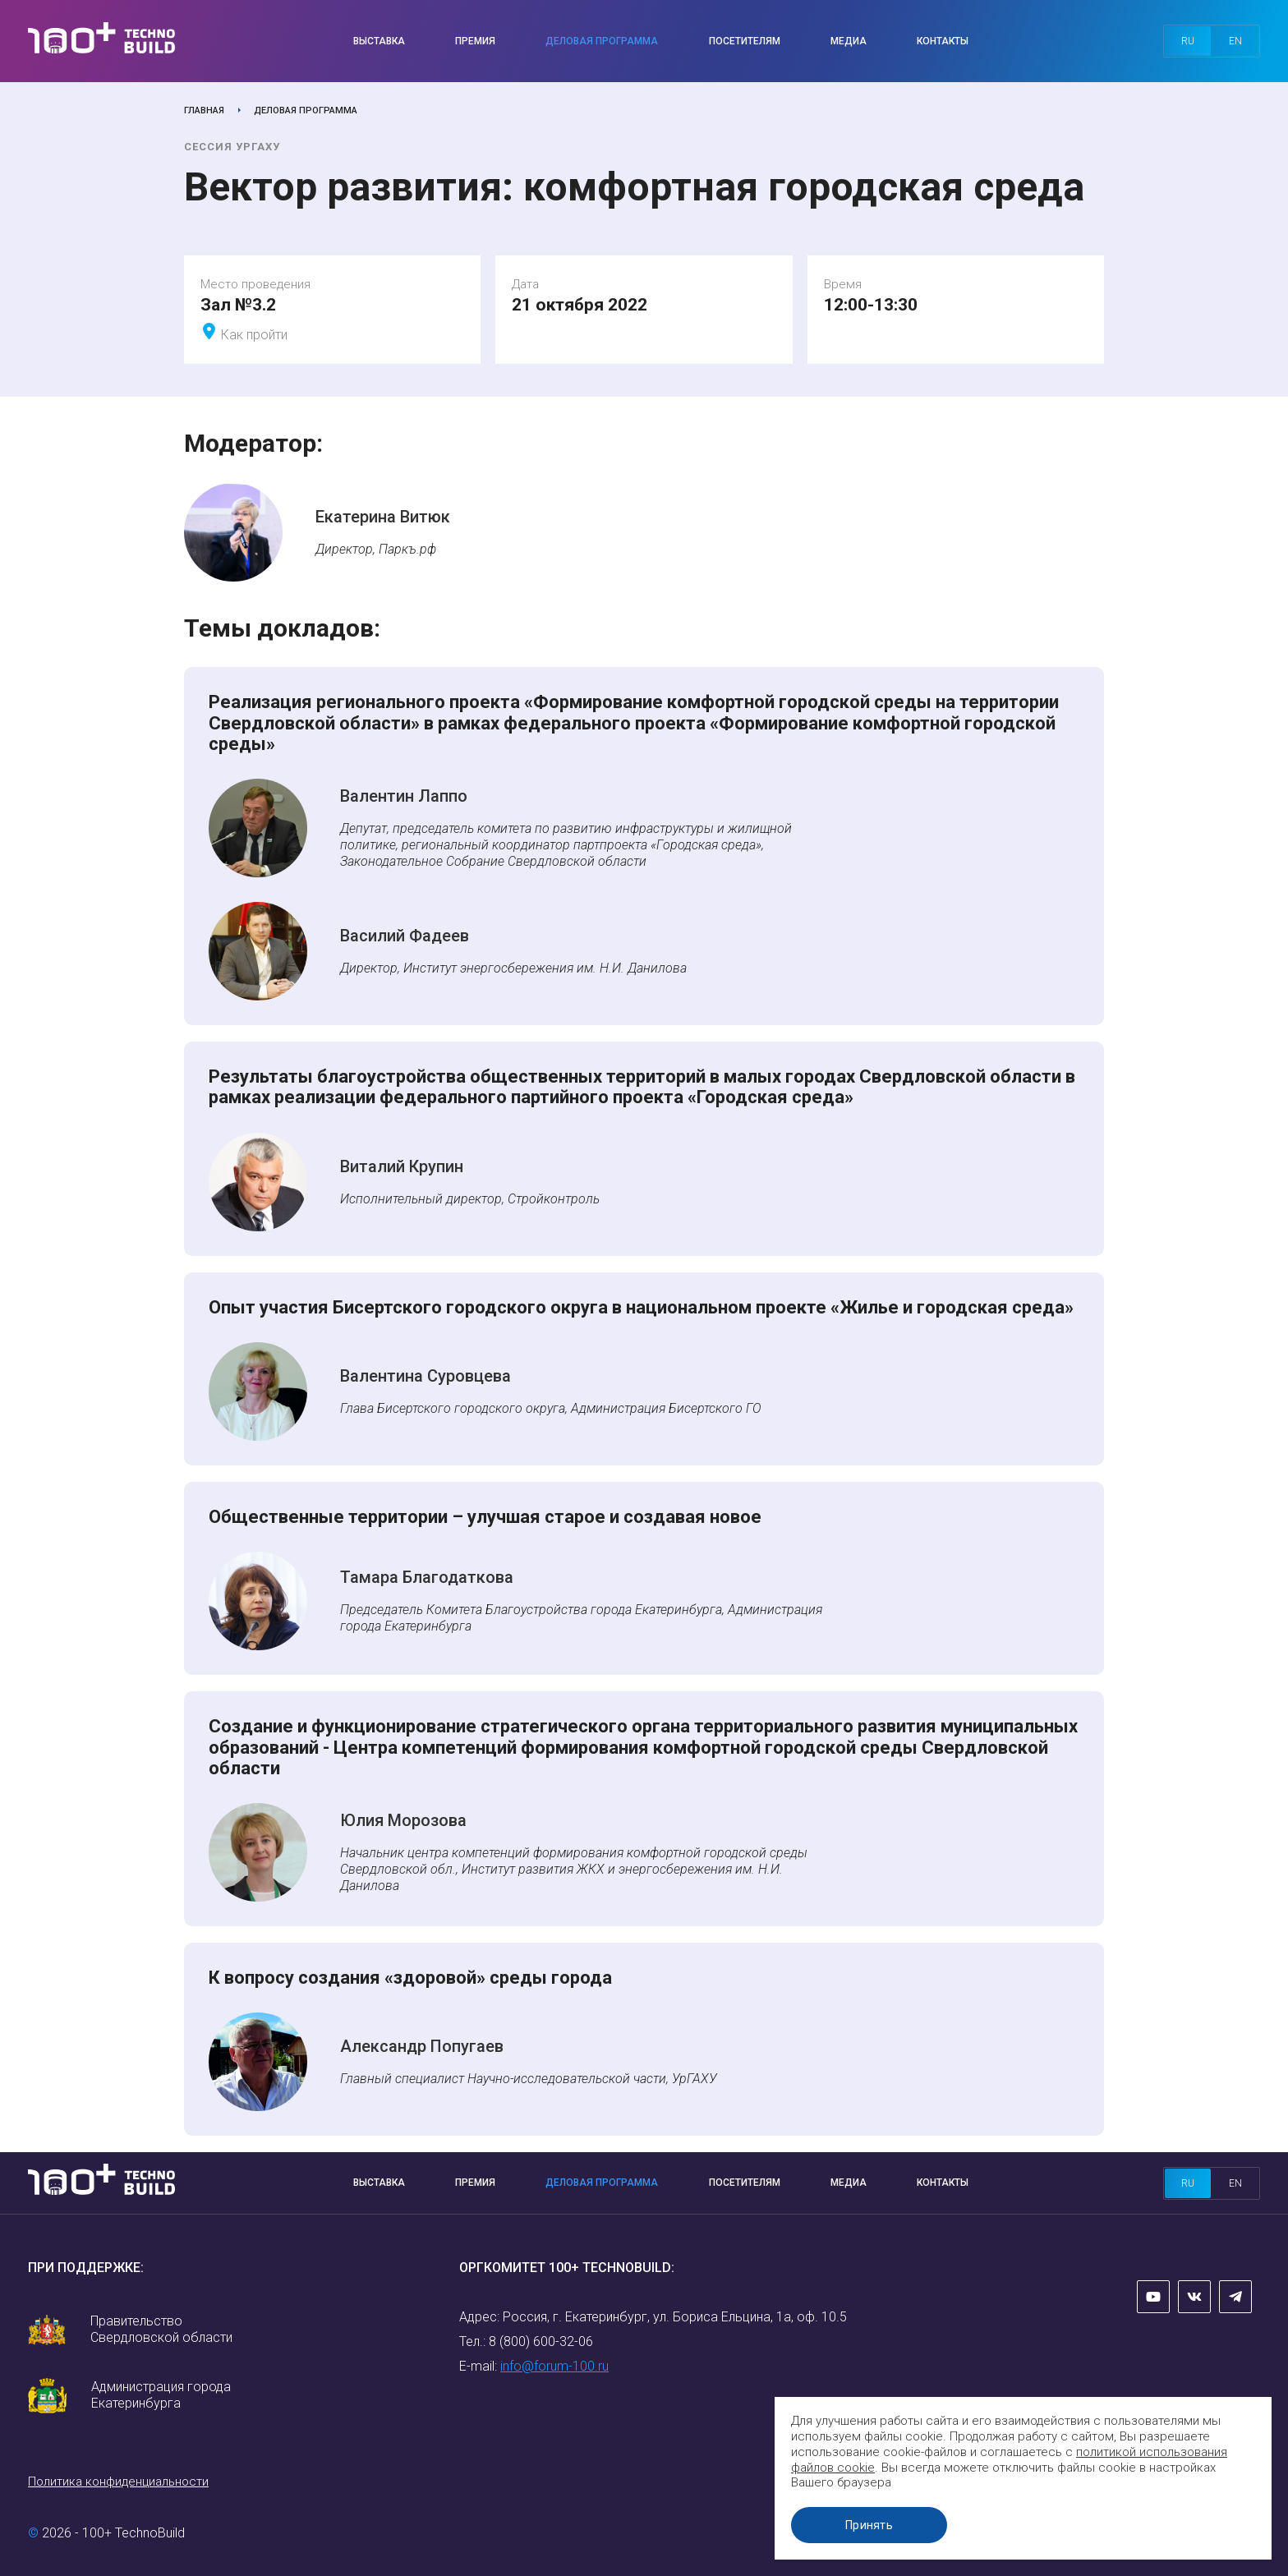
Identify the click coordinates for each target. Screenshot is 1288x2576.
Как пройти (254, 335)
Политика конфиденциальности (118, 2481)
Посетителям (744, 41)
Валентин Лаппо (403, 796)
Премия (475, 41)
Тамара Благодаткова (426, 1577)
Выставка (379, 41)
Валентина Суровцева (425, 1376)
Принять (873, 2525)
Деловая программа (601, 41)
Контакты (942, 41)
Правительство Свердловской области (161, 2329)
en (1235, 41)
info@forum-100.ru (554, 2366)
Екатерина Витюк (382, 517)
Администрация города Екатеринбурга (161, 2395)
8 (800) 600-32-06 (541, 2341)
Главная (204, 110)
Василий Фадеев (404, 935)
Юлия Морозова (403, 1820)
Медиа (848, 41)
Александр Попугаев (422, 2046)
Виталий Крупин (401, 1166)
